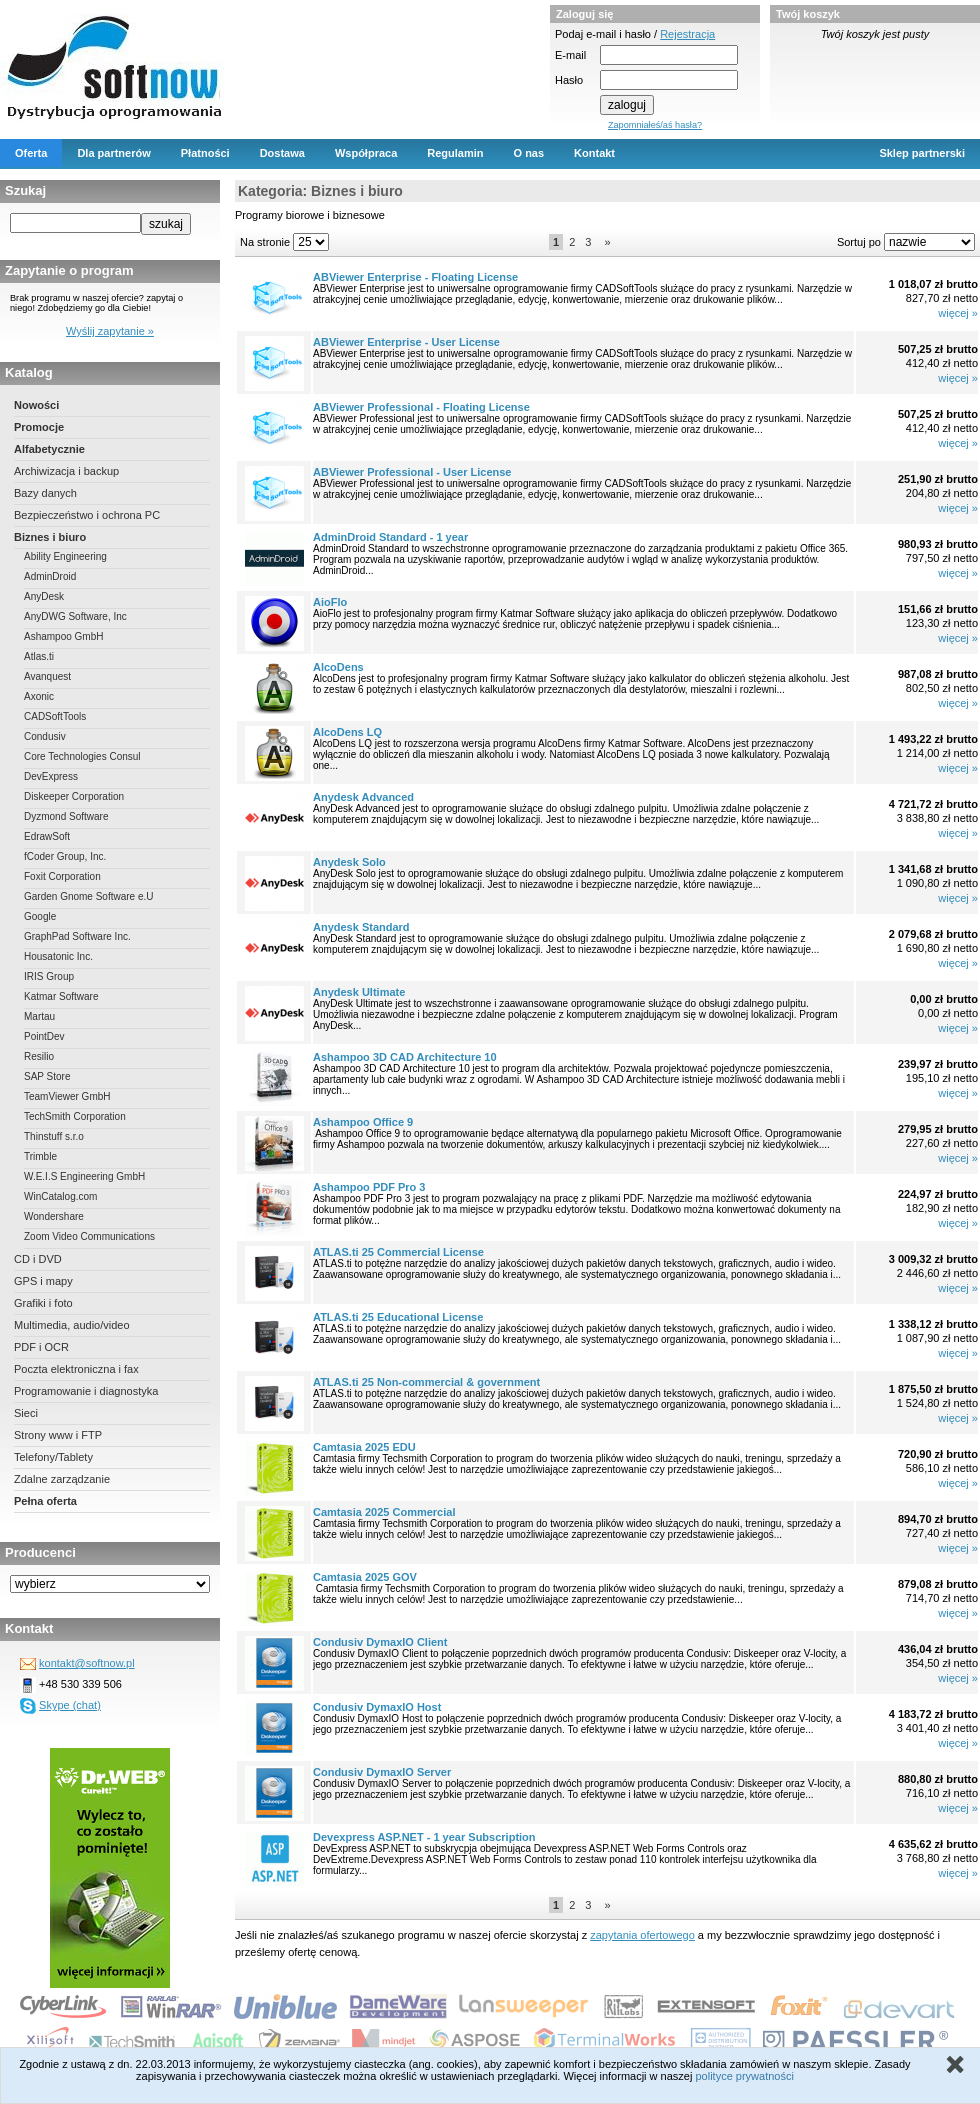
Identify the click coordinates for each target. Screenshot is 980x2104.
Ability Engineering (65, 556)
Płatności (205, 153)
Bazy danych (45, 493)
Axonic (39, 696)
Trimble (40, 1156)
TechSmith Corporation (75, 1116)
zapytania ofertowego (642, 1935)
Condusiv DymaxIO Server (382, 1772)
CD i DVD (38, 1259)
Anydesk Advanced (363, 797)
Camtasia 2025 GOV (365, 1577)
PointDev (44, 1036)
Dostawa (282, 153)
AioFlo (330, 602)
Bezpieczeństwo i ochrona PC (87, 515)
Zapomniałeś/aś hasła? (655, 125)
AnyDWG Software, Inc (75, 616)
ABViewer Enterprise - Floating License (415, 277)
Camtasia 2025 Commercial (384, 1512)
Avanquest (47, 676)
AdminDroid (50, 576)
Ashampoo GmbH (63, 636)
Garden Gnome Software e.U (89, 896)
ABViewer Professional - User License (412, 472)
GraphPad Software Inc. (77, 936)
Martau (39, 1016)
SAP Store (47, 1076)
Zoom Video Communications (89, 1236)
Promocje (39, 427)
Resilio (39, 1056)
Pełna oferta (45, 1501)
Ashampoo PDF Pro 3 (369, 1187)
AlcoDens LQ (347, 732)
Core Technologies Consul (82, 756)
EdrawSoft (47, 836)
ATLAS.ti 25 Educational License (398, 1317)
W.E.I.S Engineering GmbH (84, 1176)
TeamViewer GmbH (67, 1096)
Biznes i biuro (50, 537)
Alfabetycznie (49, 449)
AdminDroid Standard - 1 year (390, 537)
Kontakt (594, 153)
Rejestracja (687, 34)
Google (40, 916)
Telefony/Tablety (53, 1457)
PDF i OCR (41, 1347)
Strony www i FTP (58, 1435)
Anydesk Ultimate (359, 992)
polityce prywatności (744, 2076)
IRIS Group (49, 976)
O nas (529, 153)
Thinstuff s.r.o (54, 1136)
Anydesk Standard (361, 927)
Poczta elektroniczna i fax (76, 1369)
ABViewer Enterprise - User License (406, 342)
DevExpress (51, 776)
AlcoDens (338, 667)
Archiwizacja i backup (66, 471)
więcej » (958, 313)
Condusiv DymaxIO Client (380, 1642)
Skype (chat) (70, 1705)
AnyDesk (44, 596)
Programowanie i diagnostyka (86, 1391)
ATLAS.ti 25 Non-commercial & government (426, 1382)
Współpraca (366, 153)
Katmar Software (61, 996)
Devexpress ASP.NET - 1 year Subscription (424, 1837)
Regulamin (455, 153)
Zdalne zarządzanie (62, 1479)
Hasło (569, 80)
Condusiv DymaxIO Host (377, 1707)
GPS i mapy (43, 1281)
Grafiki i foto (43, 1303)
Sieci (26, 1413)
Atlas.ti (39, 656)
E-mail (570, 55)
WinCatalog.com (60, 1196)
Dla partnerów (113, 153)
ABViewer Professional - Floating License (421, 407)
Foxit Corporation (62, 876)
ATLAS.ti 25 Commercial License (398, 1252)
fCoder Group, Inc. (65, 856)
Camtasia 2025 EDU (364, 1447)
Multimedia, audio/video (72, 1325)
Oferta (31, 153)
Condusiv (45, 736)
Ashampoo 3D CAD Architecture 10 (405, 1057)
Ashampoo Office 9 (363, 1122)
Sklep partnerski (922, 153)
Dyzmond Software (66, 816)
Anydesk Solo (349, 862)
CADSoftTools (55, 716)
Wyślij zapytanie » (110, 331)
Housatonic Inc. (58, 956)
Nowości (36, 405)
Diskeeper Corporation (74, 796)
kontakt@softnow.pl (87, 1663)
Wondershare (54, 1216)
